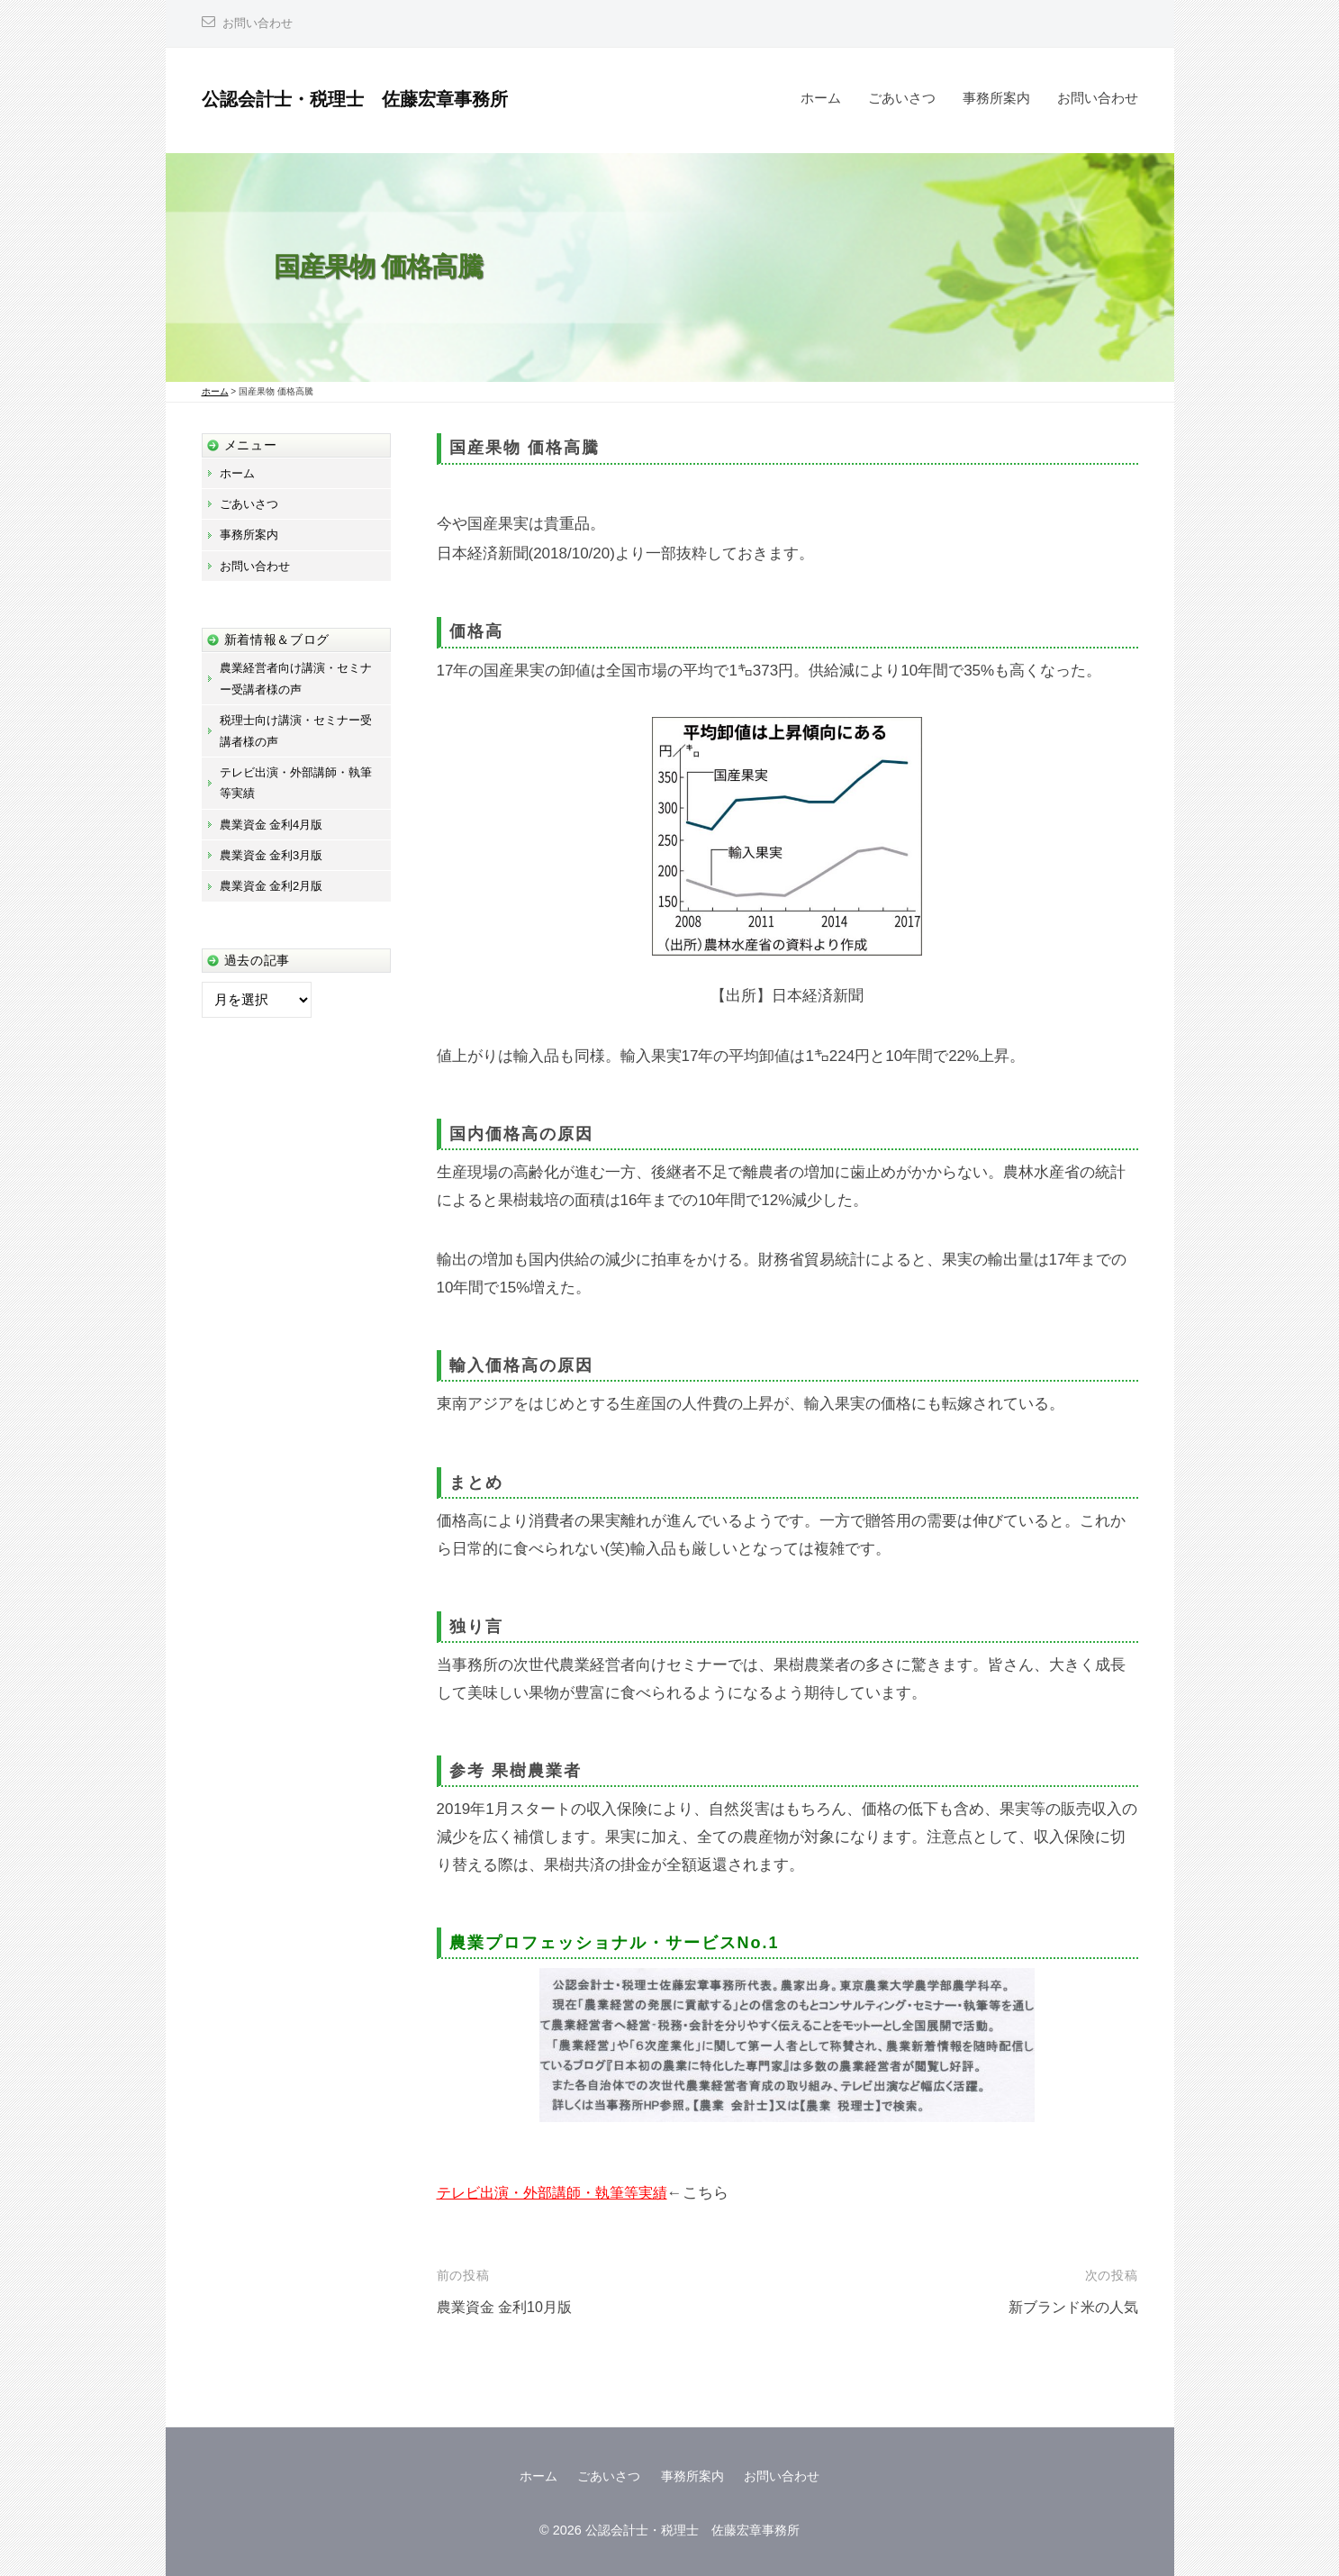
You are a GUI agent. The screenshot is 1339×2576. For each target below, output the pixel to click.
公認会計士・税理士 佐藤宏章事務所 (370, 98)
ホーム (821, 97)
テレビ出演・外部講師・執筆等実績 (559, 2192)
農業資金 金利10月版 (509, 2307)
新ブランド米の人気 (1069, 2307)
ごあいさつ (902, 97)
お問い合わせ (260, 23)
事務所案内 (996, 97)
